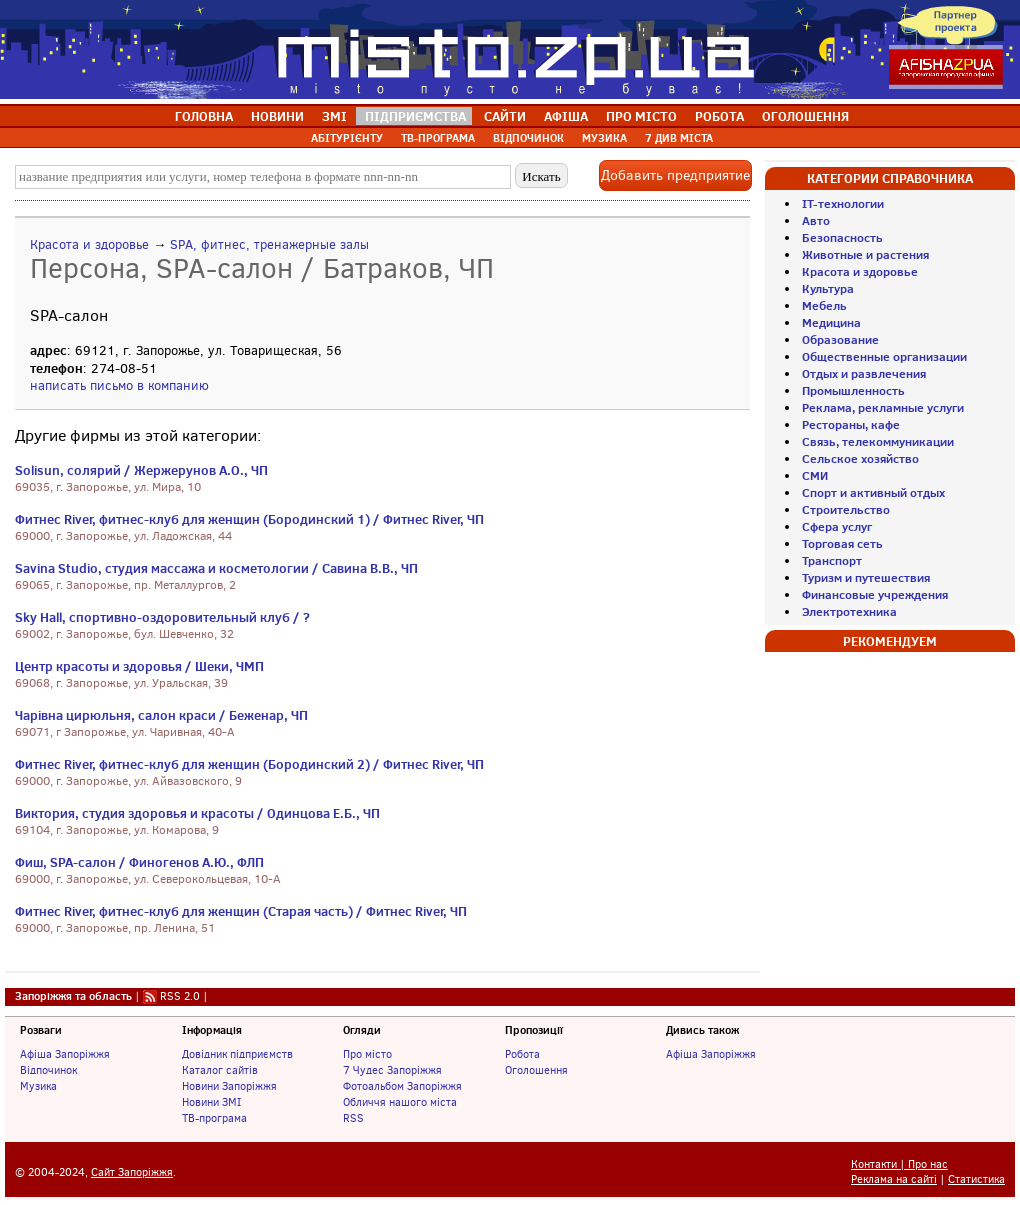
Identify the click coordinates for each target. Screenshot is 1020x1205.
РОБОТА (719, 116)
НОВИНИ (277, 116)
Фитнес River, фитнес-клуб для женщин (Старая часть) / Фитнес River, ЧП (241, 911)
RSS (353, 1118)
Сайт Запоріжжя (132, 1172)
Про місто (367, 1054)
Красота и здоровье (89, 244)
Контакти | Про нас (899, 1164)
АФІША (566, 116)
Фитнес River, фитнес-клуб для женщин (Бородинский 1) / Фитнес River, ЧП (249, 519)
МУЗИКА (604, 138)
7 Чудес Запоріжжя (392, 1070)
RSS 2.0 (180, 996)
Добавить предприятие (675, 175)
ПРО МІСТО (641, 116)
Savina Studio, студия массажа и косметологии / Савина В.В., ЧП (216, 568)
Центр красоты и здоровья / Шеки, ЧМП (139, 666)
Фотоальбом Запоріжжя (402, 1086)
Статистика (976, 1179)
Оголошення (536, 1070)
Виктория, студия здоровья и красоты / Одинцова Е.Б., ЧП (197, 813)
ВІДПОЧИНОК (528, 138)
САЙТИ (505, 116)
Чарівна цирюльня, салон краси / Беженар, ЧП (161, 715)
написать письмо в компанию (119, 385)
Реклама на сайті (894, 1179)
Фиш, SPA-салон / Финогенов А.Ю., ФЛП (139, 862)
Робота (522, 1054)
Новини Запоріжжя (229, 1086)
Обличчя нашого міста (400, 1102)
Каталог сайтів (220, 1070)
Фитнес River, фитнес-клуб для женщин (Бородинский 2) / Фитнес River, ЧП (249, 764)
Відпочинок (48, 1070)
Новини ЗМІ (211, 1102)
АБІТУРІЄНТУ (347, 138)
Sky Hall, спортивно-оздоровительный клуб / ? (162, 617)
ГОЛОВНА (204, 116)
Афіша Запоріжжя (65, 1054)
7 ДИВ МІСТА (679, 138)
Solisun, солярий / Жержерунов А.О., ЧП (141, 470)
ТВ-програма (214, 1118)
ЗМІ (334, 116)
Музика (38, 1086)
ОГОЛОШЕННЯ (805, 116)
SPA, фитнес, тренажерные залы (269, 244)
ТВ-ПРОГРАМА (438, 138)
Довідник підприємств (237, 1054)
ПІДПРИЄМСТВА (415, 116)
